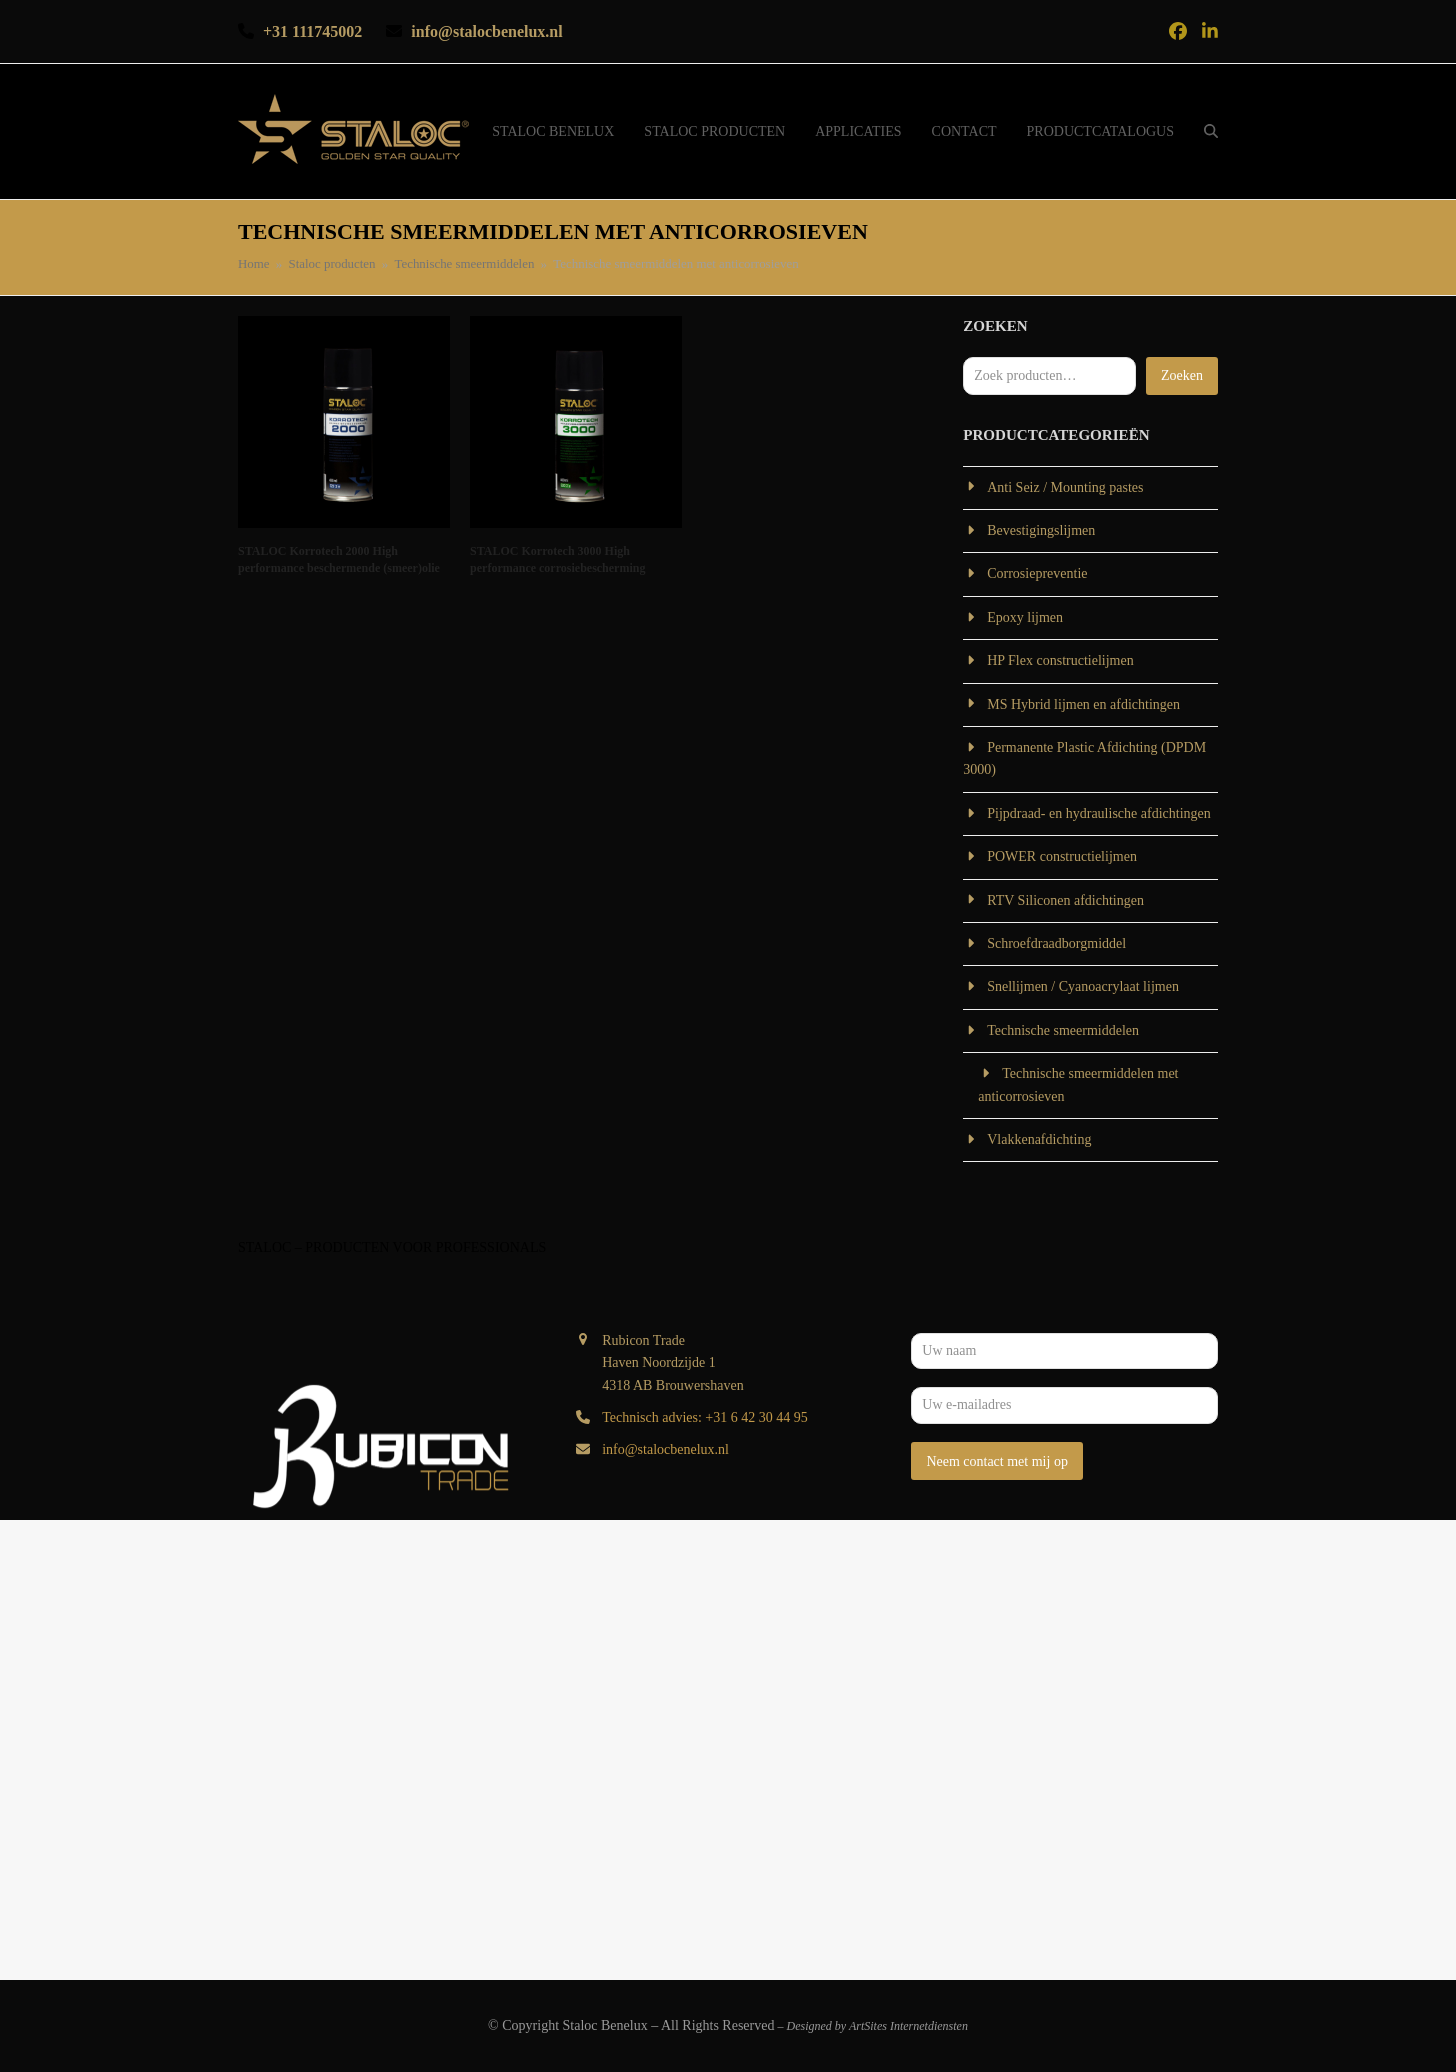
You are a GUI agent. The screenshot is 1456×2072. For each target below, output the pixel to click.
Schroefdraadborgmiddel (1056, 943)
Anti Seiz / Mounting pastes (1065, 487)
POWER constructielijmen (1062, 856)
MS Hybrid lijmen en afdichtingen (1083, 704)
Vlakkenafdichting (1039, 1139)
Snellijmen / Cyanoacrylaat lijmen (1083, 986)
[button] (1211, 132)
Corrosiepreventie (1037, 573)
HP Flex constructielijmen (1060, 660)
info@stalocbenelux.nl (665, 1449)
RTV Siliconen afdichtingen (1065, 900)
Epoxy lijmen (1025, 617)
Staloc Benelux (605, 2025)
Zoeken (1182, 375)
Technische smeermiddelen (1063, 1030)
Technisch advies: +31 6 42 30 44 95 (705, 1417)
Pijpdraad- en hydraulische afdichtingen (1099, 813)
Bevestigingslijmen (1041, 530)
